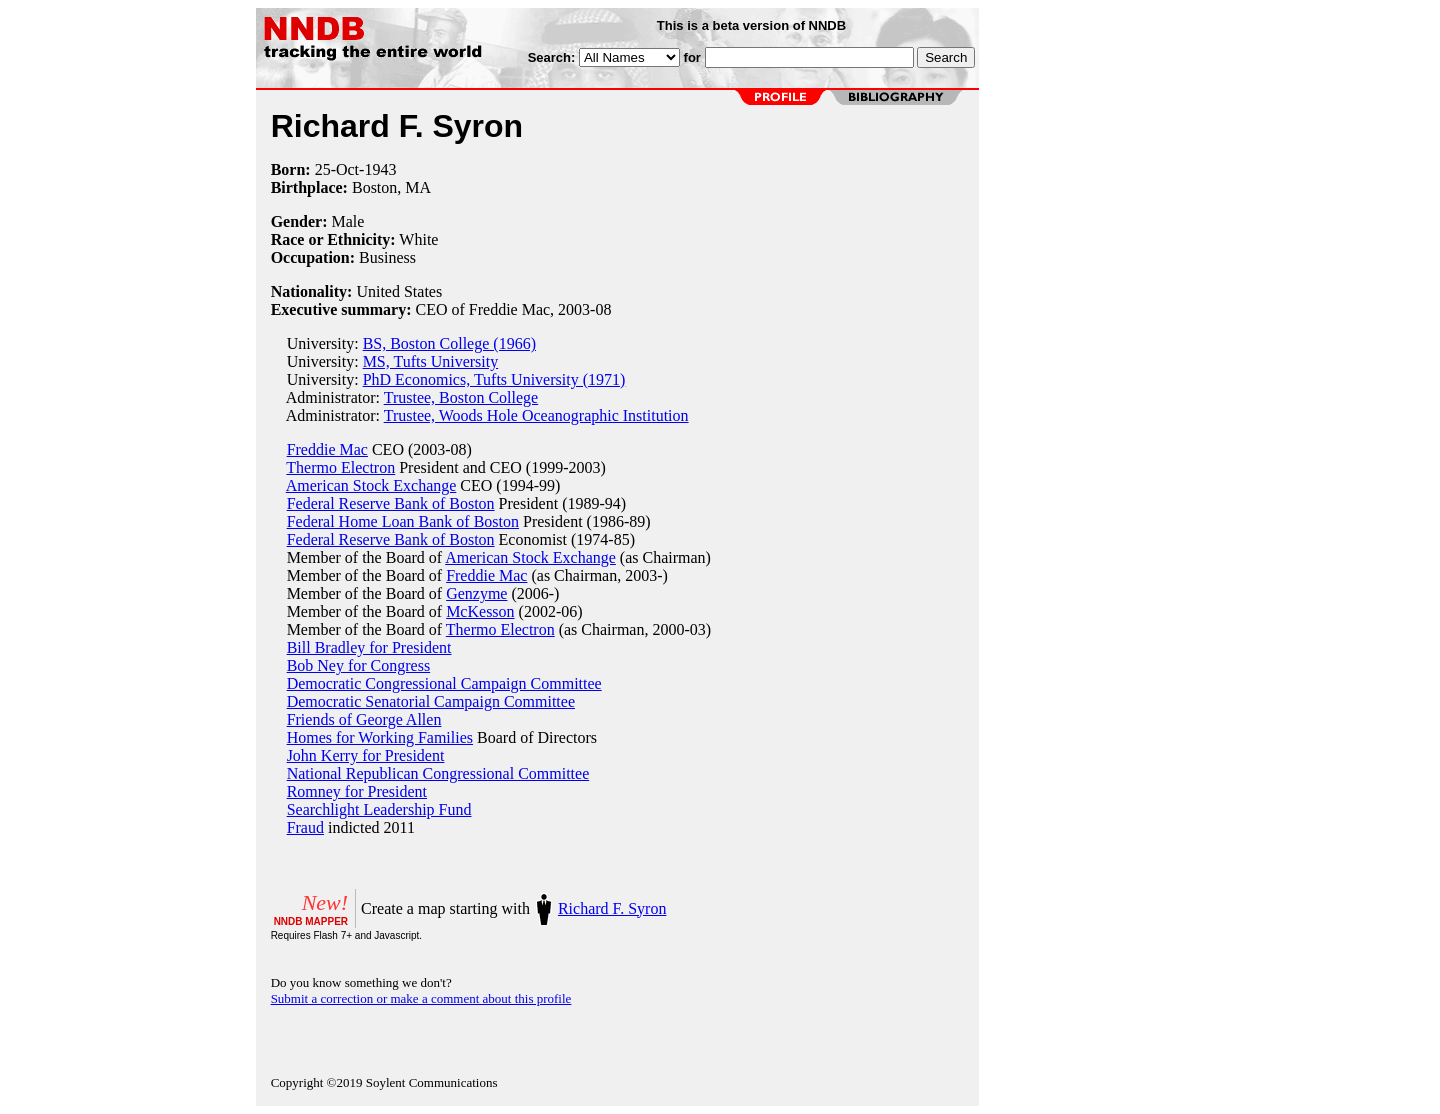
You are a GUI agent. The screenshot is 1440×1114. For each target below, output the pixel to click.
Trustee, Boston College (461, 397)
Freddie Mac (327, 449)
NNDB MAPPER (311, 921)
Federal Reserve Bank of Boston (391, 503)
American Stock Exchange (371, 485)
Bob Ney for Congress (359, 665)
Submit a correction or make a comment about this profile (421, 998)
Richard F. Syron (612, 908)
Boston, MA (391, 187)
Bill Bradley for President (369, 647)
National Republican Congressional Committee (438, 773)
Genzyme (476, 593)
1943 (380, 169)
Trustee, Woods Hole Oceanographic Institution (536, 415)
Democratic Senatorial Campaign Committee (431, 701)
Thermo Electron (340, 467)
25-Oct (337, 169)
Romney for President (357, 791)
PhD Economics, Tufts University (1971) (494, 379)
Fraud (305, 827)
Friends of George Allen (364, 719)
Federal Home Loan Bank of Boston (403, 521)
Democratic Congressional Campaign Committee (444, 683)
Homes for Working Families (380, 737)
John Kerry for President (366, 755)
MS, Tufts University (431, 361)
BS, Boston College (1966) (449, 343)
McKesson (480, 611)
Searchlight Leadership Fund (379, 809)
